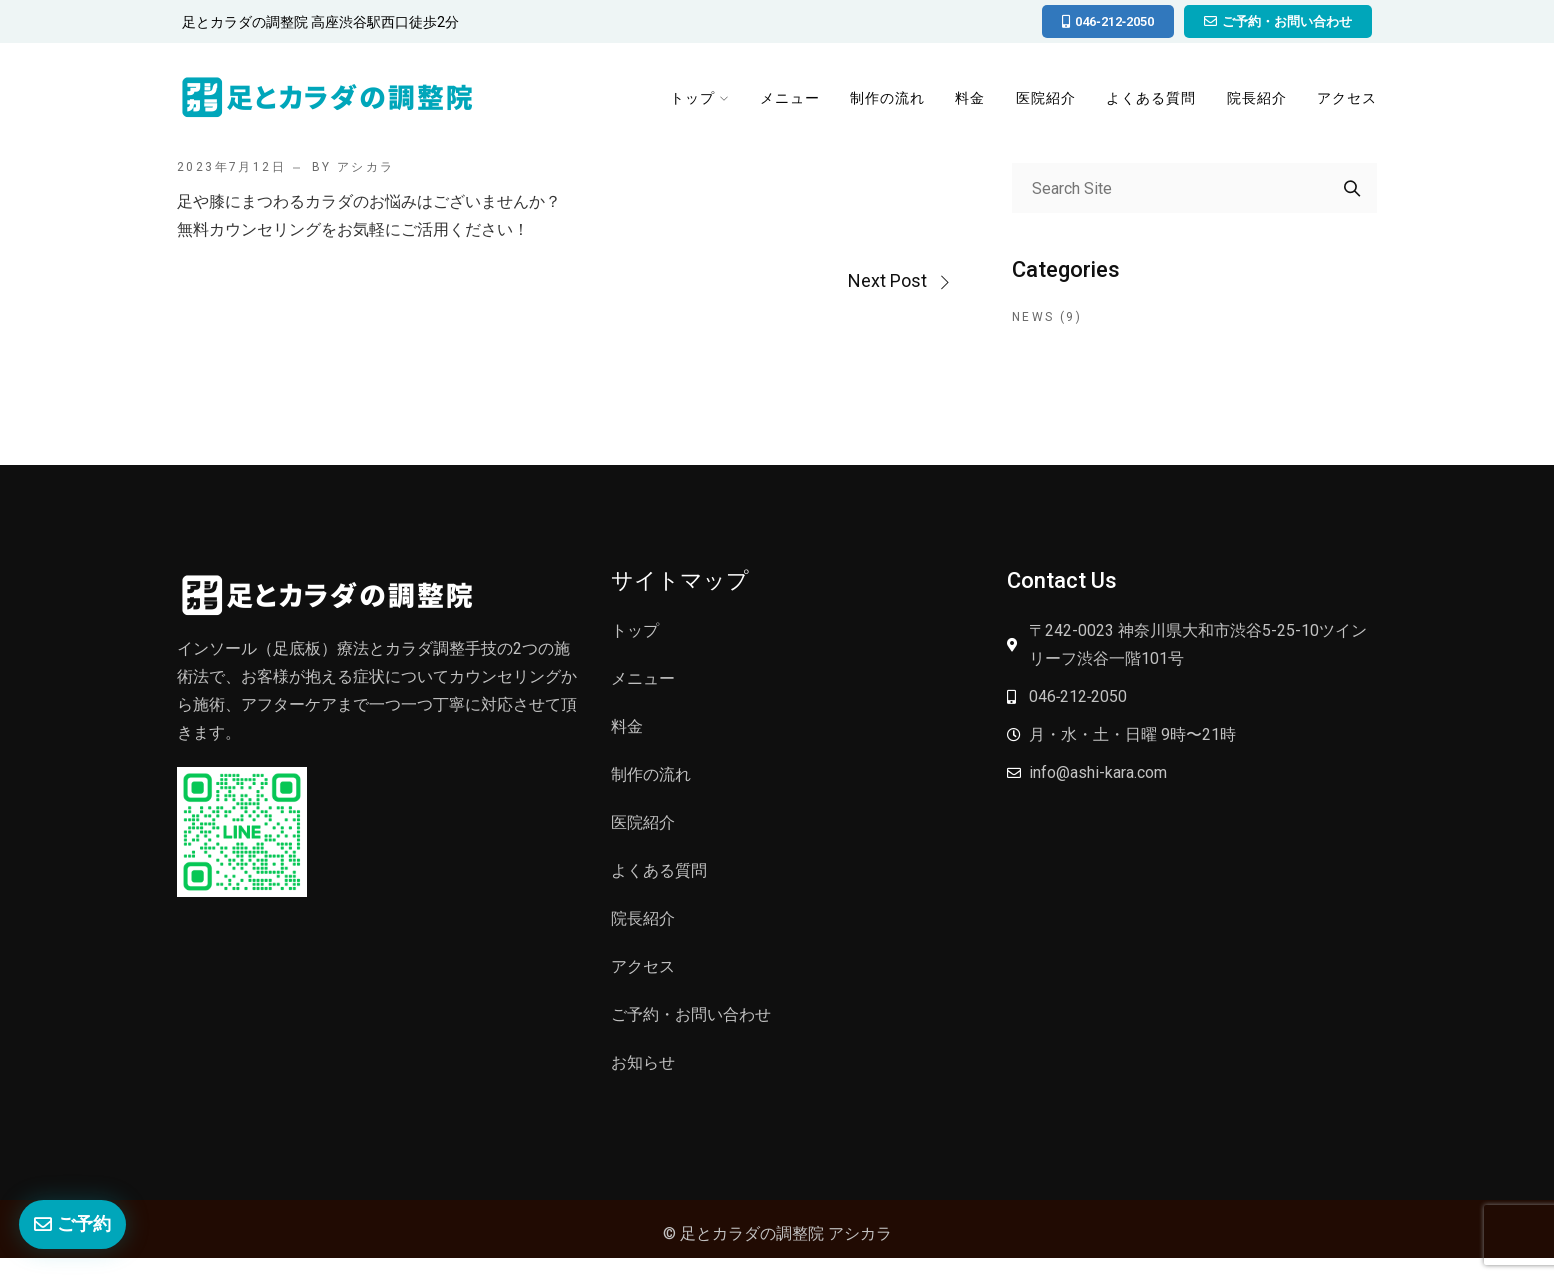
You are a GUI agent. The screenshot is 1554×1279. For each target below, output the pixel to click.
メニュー (795, 102)
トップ (698, 102)
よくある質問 (1155, 102)
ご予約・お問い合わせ (691, 1014)
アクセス (1349, 102)
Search (1352, 188)
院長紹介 (1259, 102)
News (1033, 317)
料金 (975, 102)
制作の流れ (892, 102)
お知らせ (643, 1062)
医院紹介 (1051, 102)
